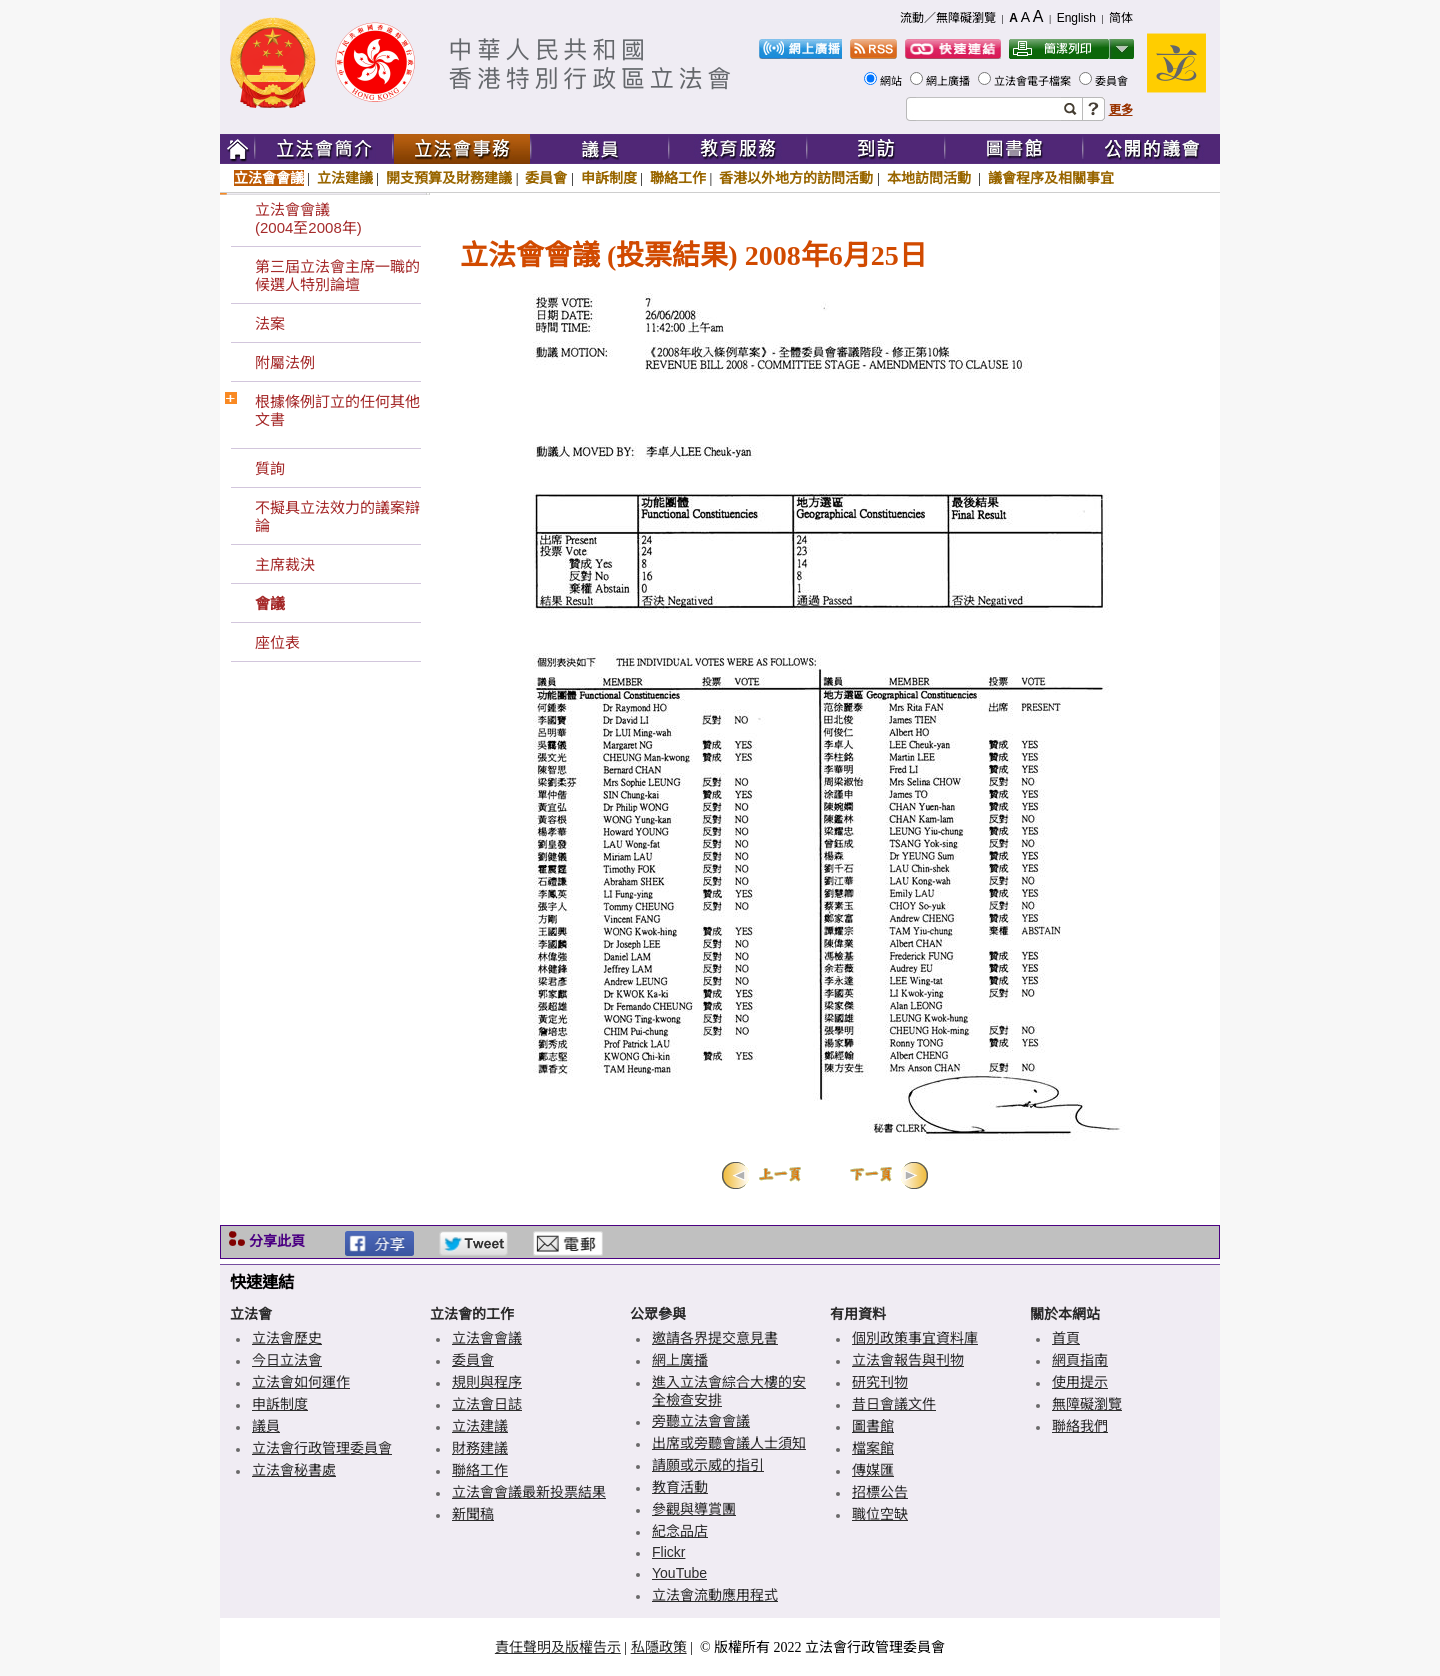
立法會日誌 (487, 1404)
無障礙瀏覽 (1087, 1404)
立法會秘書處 (294, 1470)
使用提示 (1080, 1382)
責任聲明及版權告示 (558, 1647)
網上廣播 (949, 81)
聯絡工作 (678, 178)
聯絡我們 (1080, 1426)
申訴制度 (609, 178)
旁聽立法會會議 (701, 1421)
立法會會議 (269, 178)
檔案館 (873, 1448)
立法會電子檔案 (1034, 81)
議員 (266, 1426)
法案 (270, 323)
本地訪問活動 (931, 178)
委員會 (1113, 81)
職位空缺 (880, 1514)
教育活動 (680, 1487)
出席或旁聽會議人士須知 (729, 1443)
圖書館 (873, 1426)
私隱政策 (659, 1647)
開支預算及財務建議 (449, 178)
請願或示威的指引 (708, 1465)
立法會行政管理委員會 (322, 1448)
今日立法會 (287, 1360)
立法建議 (345, 178)
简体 (1121, 18)
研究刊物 (880, 1382)
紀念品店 (680, 1531)
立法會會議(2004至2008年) (308, 218)
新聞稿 (473, 1514)
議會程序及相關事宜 (1051, 178)
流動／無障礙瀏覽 (948, 18)
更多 (1121, 110)
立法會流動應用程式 (715, 1595)
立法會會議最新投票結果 (529, 1492)
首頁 (1066, 1338)
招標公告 (880, 1492)
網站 (892, 81)
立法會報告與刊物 (908, 1360)
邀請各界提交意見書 (715, 1338)
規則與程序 (487, 1382)
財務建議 (480, 1448)
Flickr (668, 1552)
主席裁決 (285, 564)
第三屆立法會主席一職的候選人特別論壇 (337, 275)
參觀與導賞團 (694, 1509)
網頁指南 (1080, 1360)
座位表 (277, 642)
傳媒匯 (873, 1470)
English (1076, 18)
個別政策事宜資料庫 (915, 1338)
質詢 (270, 468)
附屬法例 (285, 362)
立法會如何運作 (301, 1382)
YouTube (679, 1573)
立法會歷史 (287, 1338)
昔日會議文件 (894, 1404)
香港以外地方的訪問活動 (796, 178)
